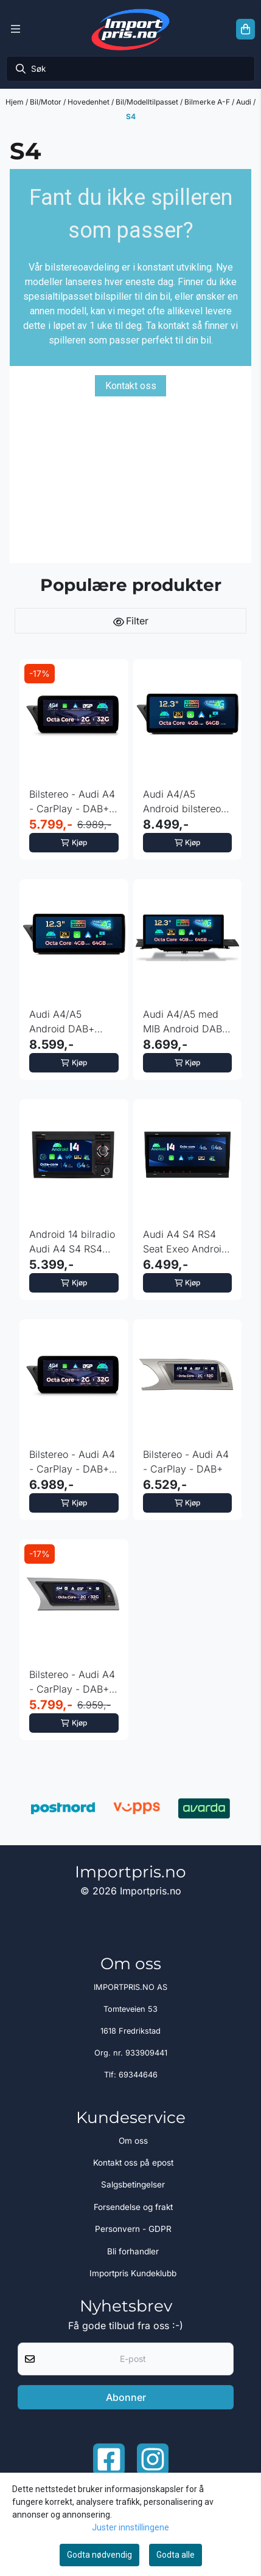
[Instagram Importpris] (153, 2459)
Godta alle (175, 2555)
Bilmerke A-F (208, 101)
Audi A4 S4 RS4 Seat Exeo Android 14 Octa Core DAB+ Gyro (187, 1242)
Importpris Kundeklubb (132, 2273)
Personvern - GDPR (133, 2229)
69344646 (138, 2074)
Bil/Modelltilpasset (148, 101)
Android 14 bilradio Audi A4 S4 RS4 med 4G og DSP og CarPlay (73, 1242)
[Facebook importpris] (109, 2459)
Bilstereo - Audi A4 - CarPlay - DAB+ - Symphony (72, 1462)
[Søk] (130, 68)
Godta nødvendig (99, 2555)
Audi (244, 101)
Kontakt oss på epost (133, 2162)
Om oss (133, 2141)
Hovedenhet (89, 101)
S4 (131, 116)
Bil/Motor (46, 101)
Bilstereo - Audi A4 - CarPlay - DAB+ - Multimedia (72, 802)
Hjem (15, 101)
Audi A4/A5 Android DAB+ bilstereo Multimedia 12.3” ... (73, 1022)
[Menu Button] (15, 29)
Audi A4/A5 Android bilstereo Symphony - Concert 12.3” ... (182, 802)
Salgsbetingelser (133, 2184)
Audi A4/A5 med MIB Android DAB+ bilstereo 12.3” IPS (185, 1022)
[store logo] (130, 29)
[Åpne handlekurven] (245, 29)
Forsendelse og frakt (133, 2207)
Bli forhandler (133, 2251)
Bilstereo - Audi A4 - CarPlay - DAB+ (186, 1461)
